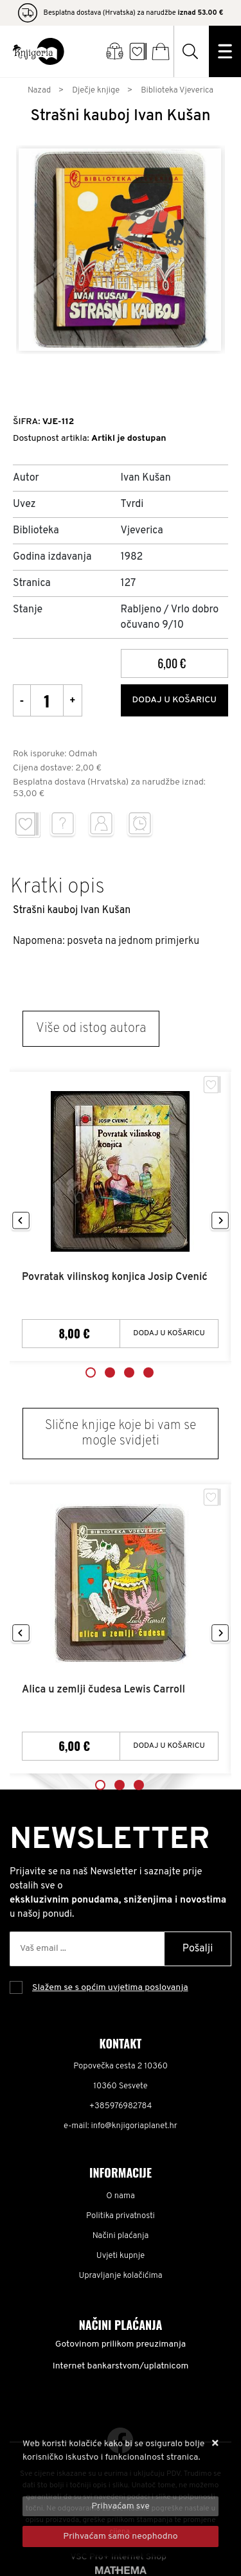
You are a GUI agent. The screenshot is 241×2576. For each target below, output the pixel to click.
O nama (120, 2196)
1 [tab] (90, 1372)
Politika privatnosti (120, 2216)
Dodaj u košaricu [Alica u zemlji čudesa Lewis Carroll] (169, 1746)
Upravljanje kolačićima (121, 2276)
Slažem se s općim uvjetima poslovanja (110, 1987)
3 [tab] (129, 1372)
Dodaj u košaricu (174, 700)
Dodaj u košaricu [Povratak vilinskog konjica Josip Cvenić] (169, 1333)
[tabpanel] (120, 1216)
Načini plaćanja (121, 2236)
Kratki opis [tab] (57, 887)
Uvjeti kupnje (120, 2256)
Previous (21, 1221)
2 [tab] (110, 1372)
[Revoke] (120, 2536)
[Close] (120, 2506)
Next (220, 1221)
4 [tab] (148, 1372)
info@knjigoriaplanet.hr (134, 2126)
